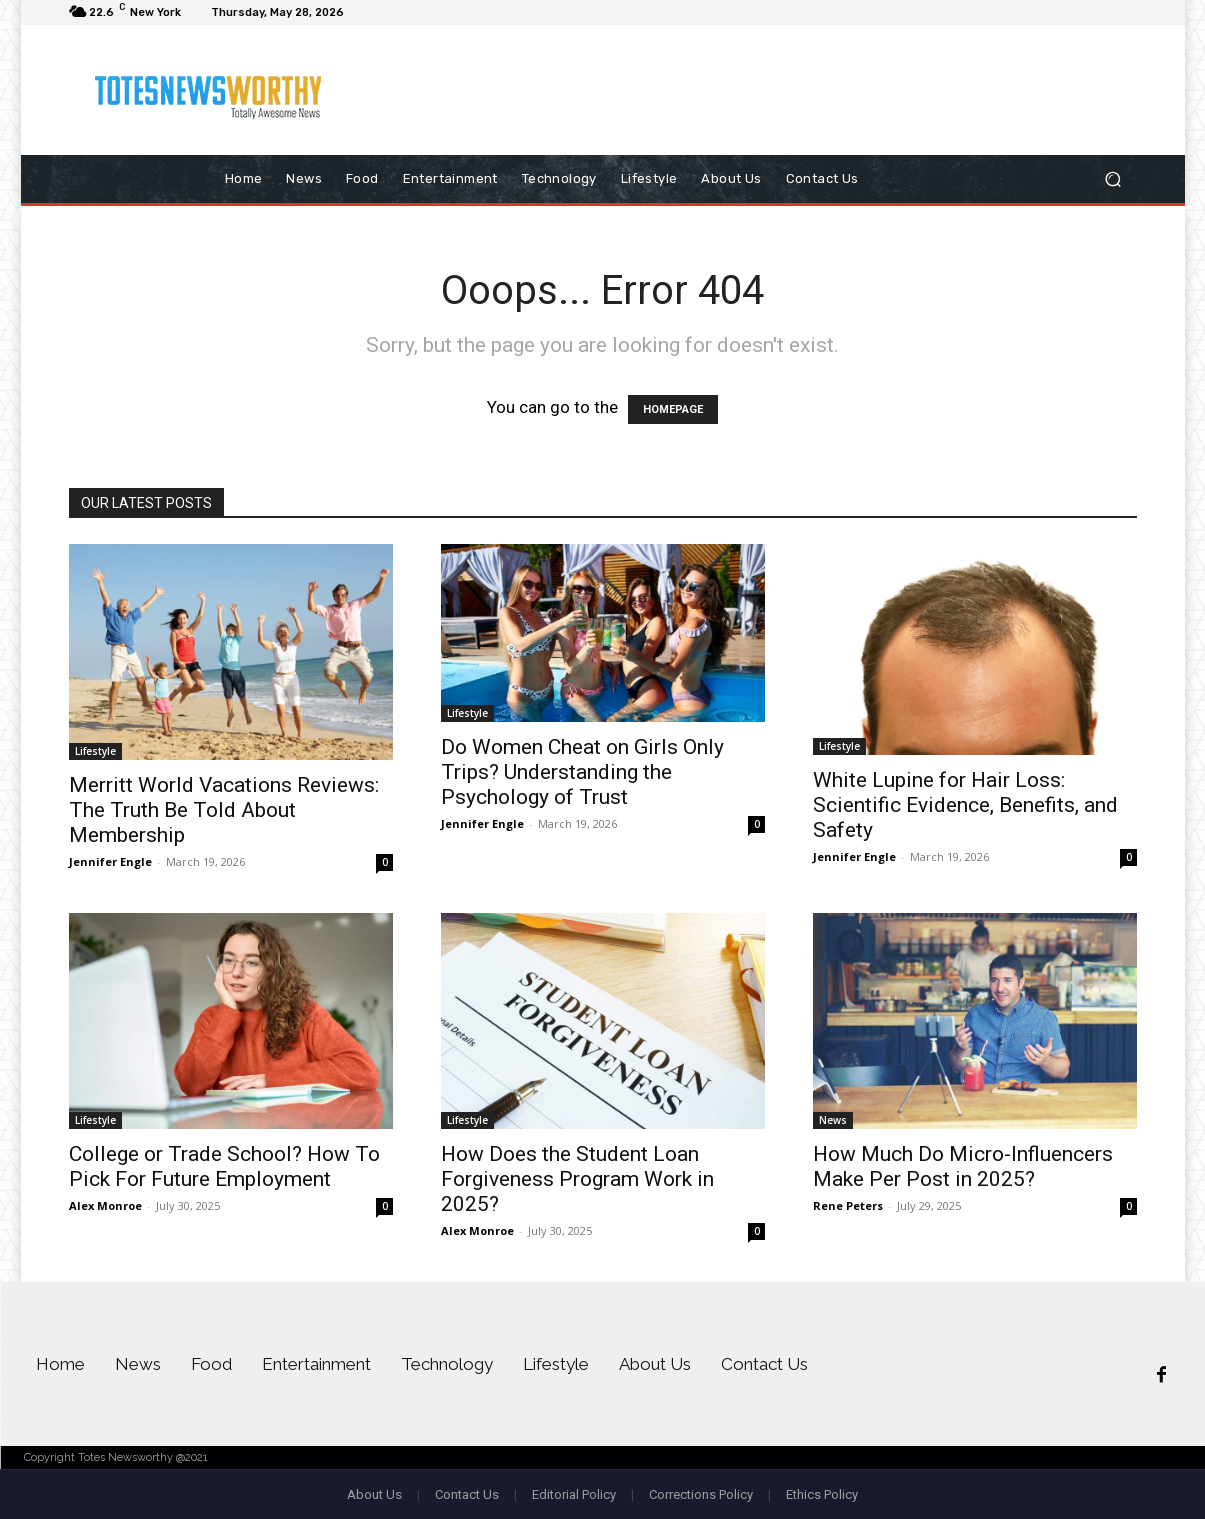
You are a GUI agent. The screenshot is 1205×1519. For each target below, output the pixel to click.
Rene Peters (848, 1205)
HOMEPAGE (673, 409)
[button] (1113, 179)
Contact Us (467, 1494)
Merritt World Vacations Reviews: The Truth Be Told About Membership (224, 810)
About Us (374, 1494)
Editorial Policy (574, 1494)
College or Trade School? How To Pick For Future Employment (224, 1166)
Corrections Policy (701, 1494)
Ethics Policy (822, 1494)
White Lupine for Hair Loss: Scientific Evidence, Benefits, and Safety (965, 805)
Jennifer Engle (110, 861)
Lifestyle (95, 751)
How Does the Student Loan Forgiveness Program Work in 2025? (577, 1179)
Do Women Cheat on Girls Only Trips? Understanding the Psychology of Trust (582, 772)
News (833, 1120)
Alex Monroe (105, 1205)
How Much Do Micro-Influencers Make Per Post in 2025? (963, 1166)
